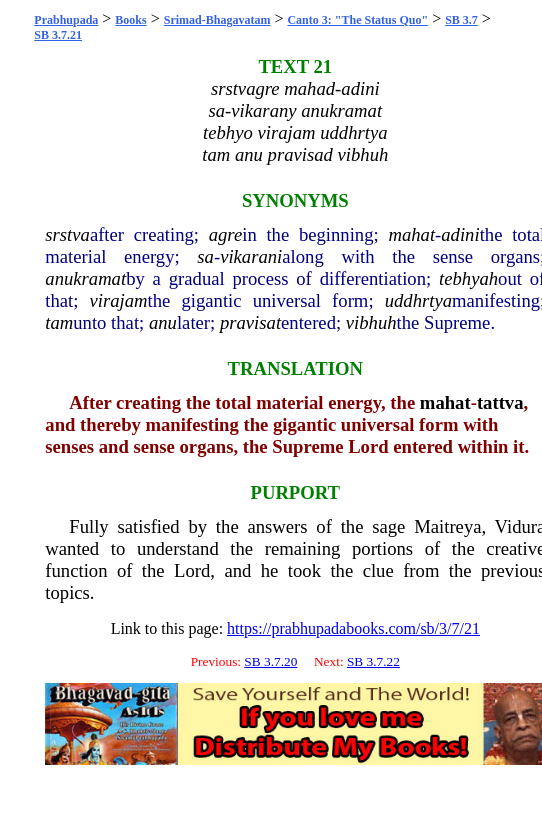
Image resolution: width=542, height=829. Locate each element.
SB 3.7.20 (270, 661)
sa (205, 256)
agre (226, 234)
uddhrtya (418, 300)
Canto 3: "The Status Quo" (357, 20)
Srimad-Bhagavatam (217, 20)
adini (460, 234)
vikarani (251, 256)
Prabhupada (66, 20)
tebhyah (468, 278)
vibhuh (371, 322)
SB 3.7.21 (58, 35)
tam (59, 322)
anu (163, 322)
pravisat (250, 322)
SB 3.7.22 (373, 661)
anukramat (85, 278)
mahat (411, 234)
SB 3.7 (461, 20)
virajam (119, 300)
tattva (500, 402)
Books (130, 20)
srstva (67, 234)
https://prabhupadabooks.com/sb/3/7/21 (353, 628)
